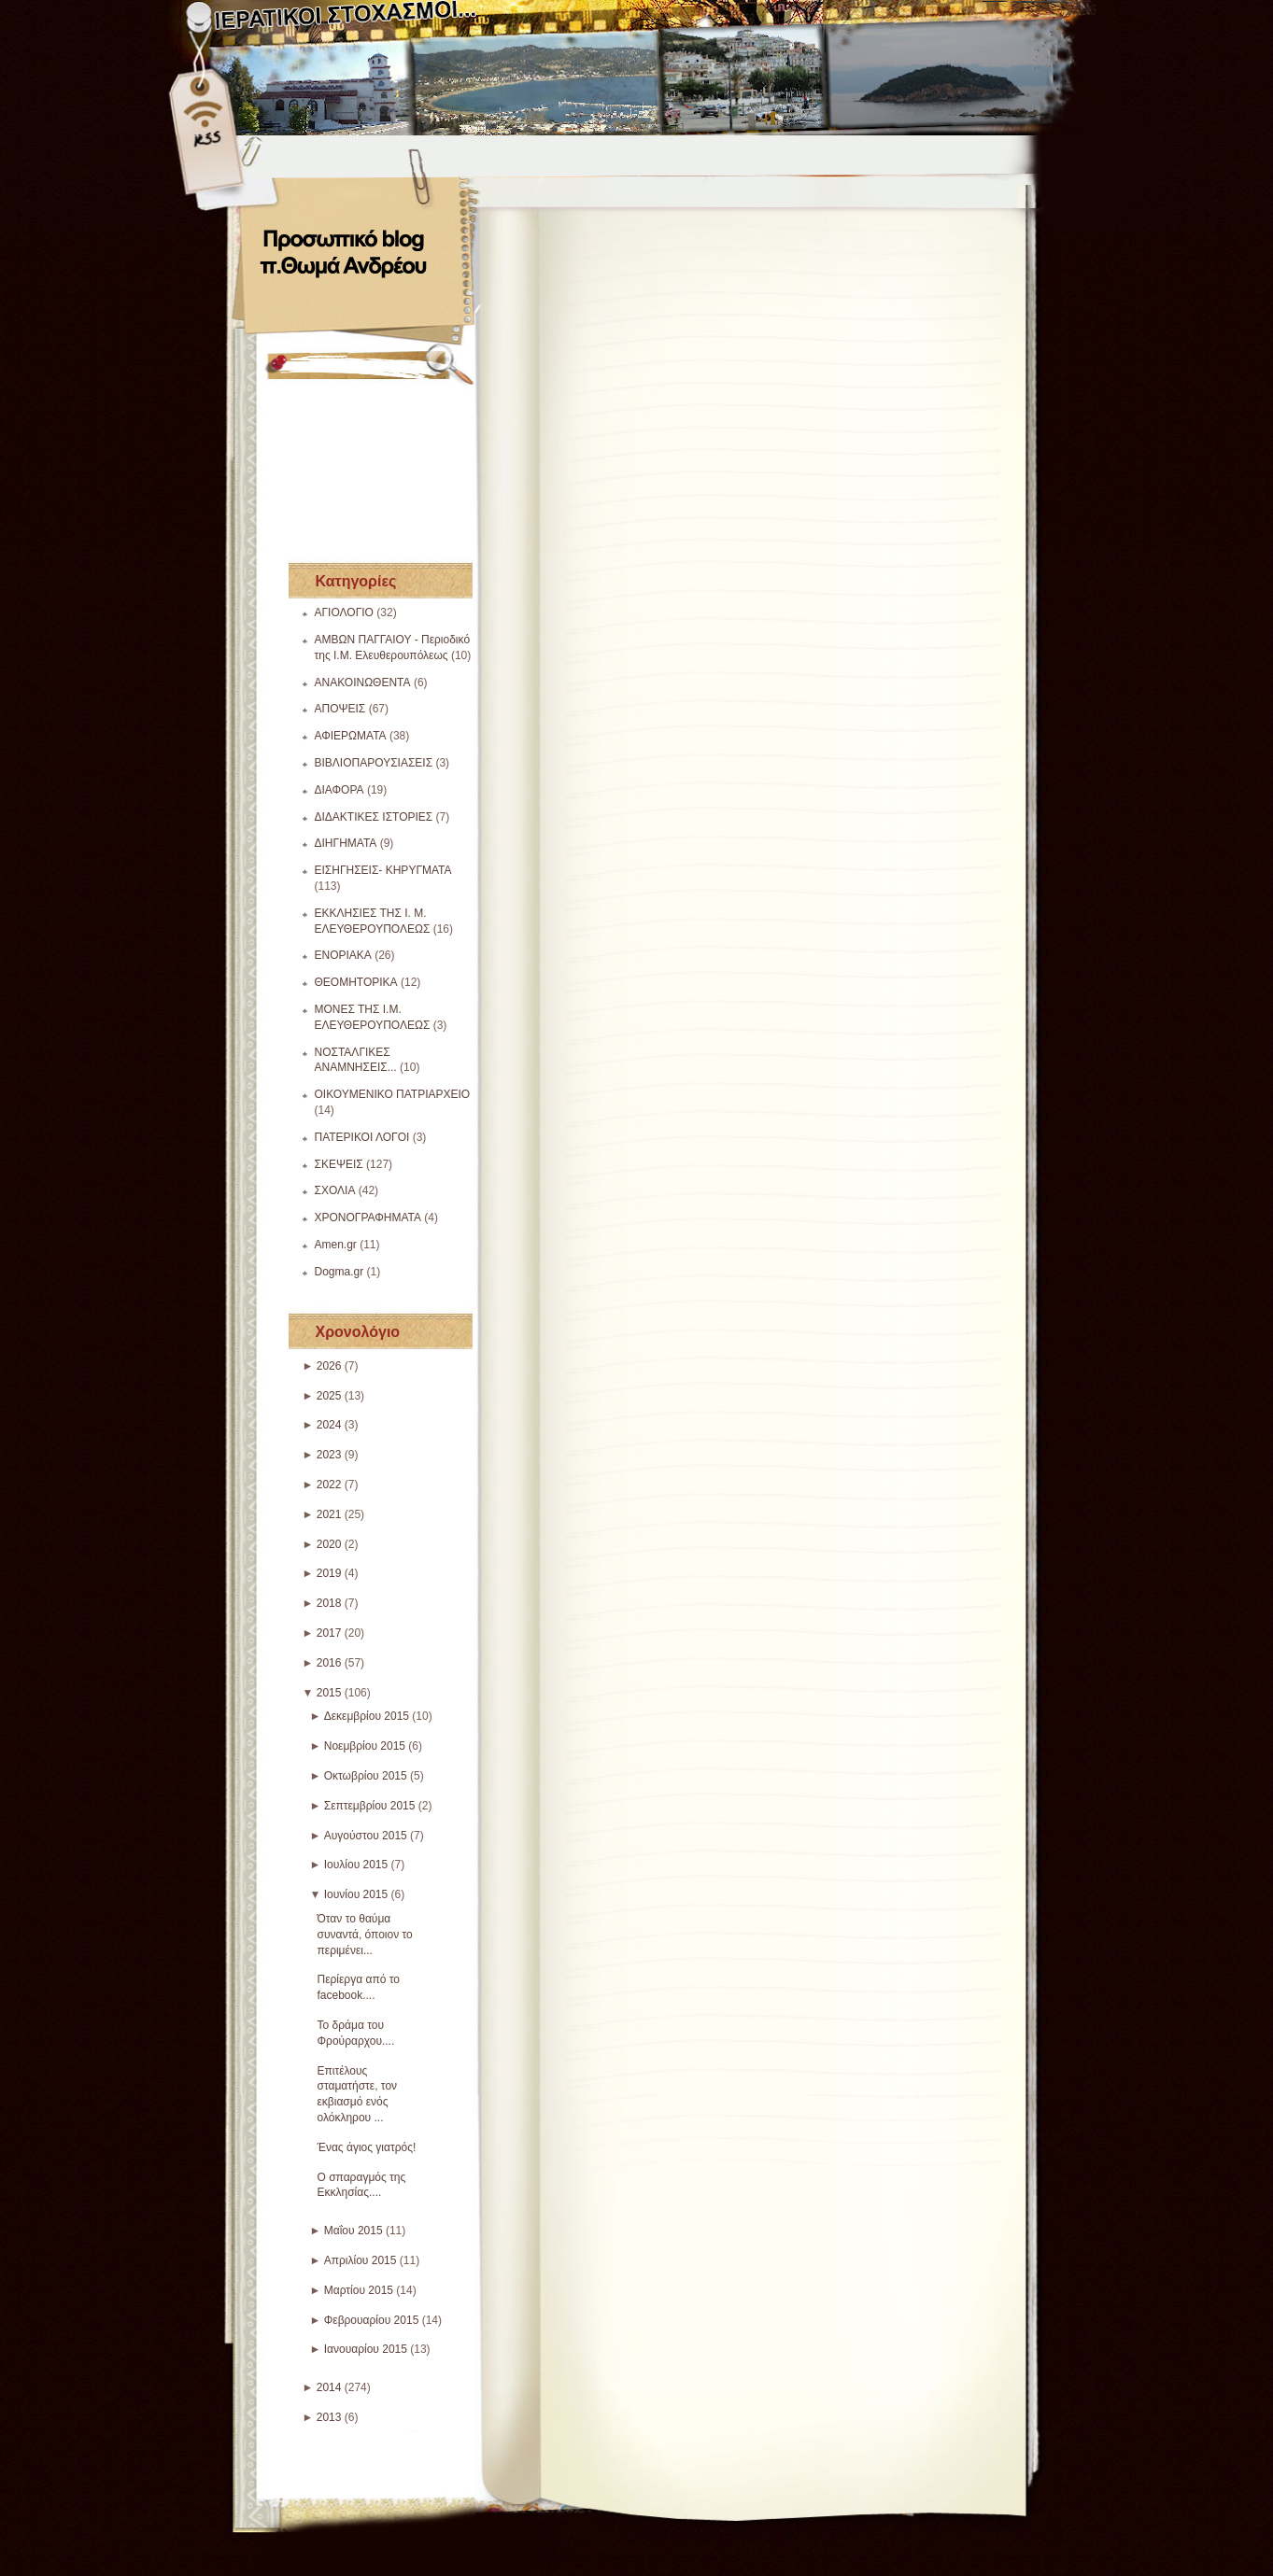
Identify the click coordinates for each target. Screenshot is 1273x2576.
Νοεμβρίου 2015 (364, 1746)
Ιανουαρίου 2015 (365, 2349)
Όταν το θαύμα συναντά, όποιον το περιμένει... (365, 1934)
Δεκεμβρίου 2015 (366, 1716)
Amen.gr (336, 1244)
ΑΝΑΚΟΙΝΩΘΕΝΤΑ (363, 682)
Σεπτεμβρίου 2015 (370, 1805)
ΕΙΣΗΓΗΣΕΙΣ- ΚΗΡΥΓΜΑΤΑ (383, 870)
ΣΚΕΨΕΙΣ (339, 1164)
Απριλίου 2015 (360, 2260)
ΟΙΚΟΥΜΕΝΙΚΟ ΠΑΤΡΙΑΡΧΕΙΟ (393, 1094)
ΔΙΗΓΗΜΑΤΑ (346, 843)
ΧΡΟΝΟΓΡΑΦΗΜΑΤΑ (368, 1217)
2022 (329, 1484)
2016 (329, 1662)
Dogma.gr (339, 1271)
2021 (329, 1514)
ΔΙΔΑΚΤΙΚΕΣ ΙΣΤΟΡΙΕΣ (374, 816)
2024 (329, 1424)
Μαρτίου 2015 (358, 2290)
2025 (329, 1395)
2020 (329, 1544)
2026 (329, 1365)
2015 (329, 1692)
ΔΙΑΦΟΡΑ (339, 789)
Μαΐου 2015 (353, 2230)
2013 (329, 2417)
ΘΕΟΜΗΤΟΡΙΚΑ (356, 982)
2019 (329, 1573)
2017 (329, 1633)
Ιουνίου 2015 (356, 1894)
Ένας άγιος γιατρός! (367, 2147)
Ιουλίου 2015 (356, 1864)
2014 (329, 2387)
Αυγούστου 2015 (365, 1835)
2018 (329, 1603)
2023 (329, 1454)
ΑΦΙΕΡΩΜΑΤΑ (351, 735)
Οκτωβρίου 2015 (365, 1775)
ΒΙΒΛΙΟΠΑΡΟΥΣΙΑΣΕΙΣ (374, 762)
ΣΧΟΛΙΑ (335, 1190)
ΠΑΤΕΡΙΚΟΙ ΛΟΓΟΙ (362, 1137)
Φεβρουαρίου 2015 (371, 2320)
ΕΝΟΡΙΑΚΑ (343, 955)
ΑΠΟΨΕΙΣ (340, 708)
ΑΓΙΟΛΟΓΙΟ (344, 612)
